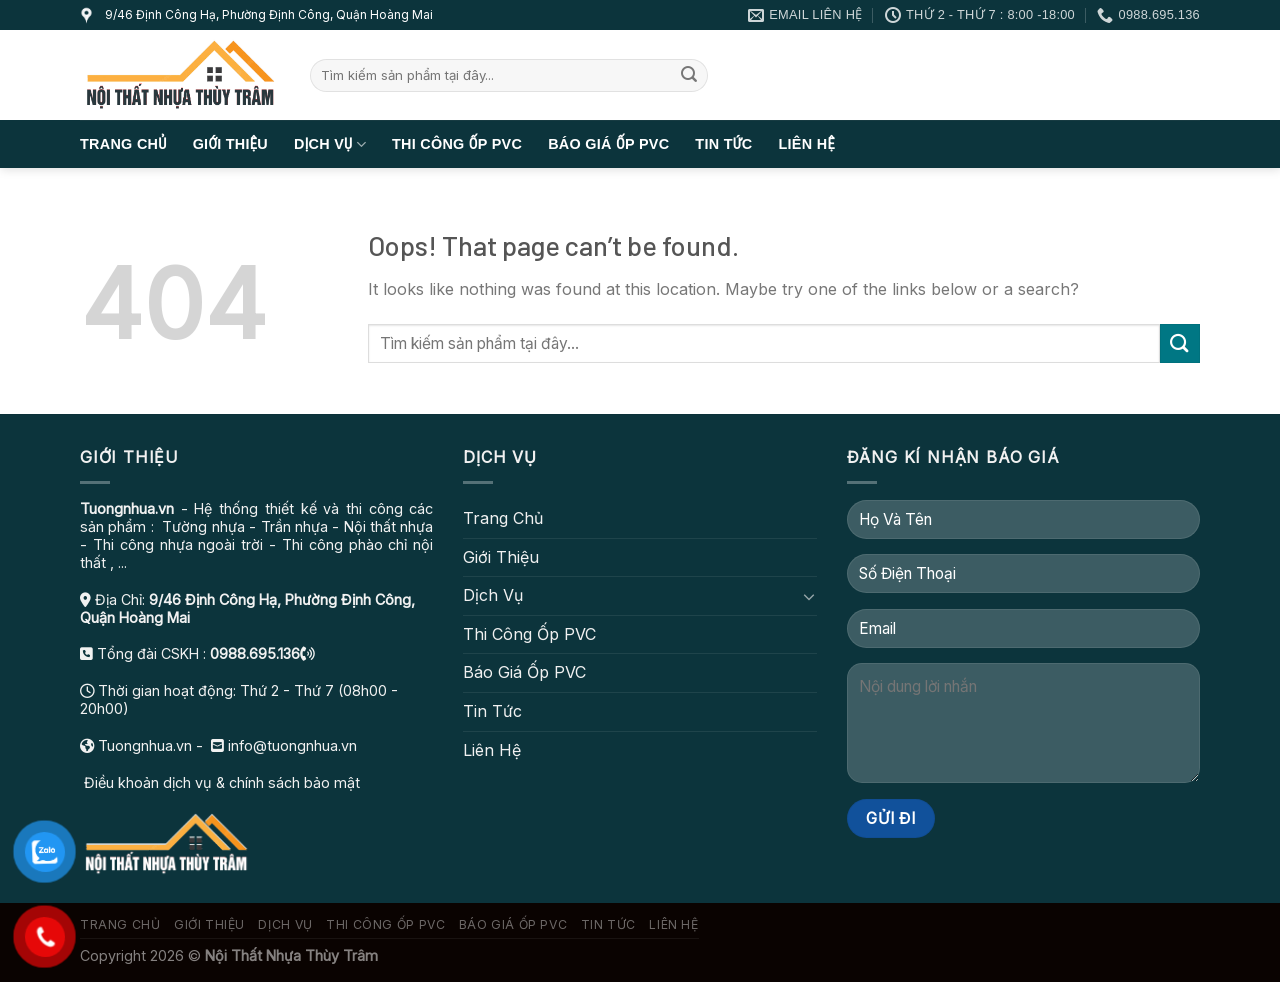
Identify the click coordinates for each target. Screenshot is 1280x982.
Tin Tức (723, 144)
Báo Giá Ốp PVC (608, 144)
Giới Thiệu (230, 144)
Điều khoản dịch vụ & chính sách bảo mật (220, 782)
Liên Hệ (806, 144)
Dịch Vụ (330, 144)
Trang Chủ (123, 144)
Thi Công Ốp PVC (457, 144)
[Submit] (689, 76)
